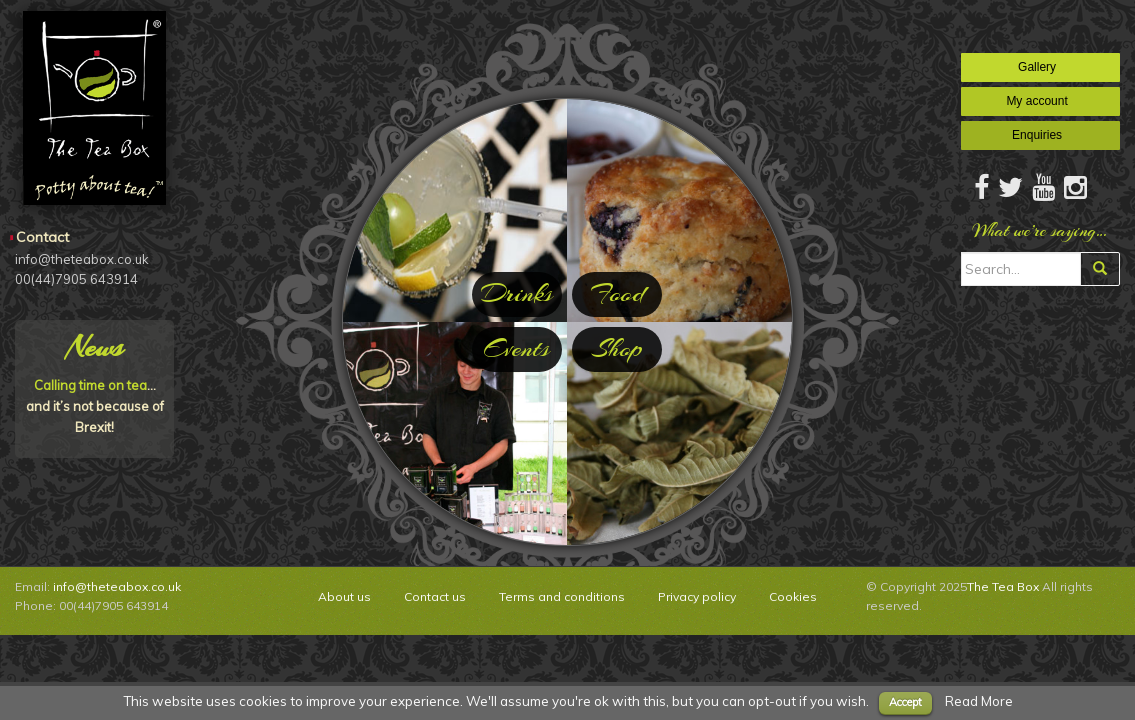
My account (1040, 101)
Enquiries (1040, 135)
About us (344, 596)
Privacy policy (697, 596)
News (94, 347)
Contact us (435, 596)
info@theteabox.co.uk (117, 586)
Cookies (793, 596)
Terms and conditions (562, 596)
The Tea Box (1003, 586)
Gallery (1040, 67)
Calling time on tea (90, 385)
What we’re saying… (1040, 231)
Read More (979, 701)
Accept (905, 702)
